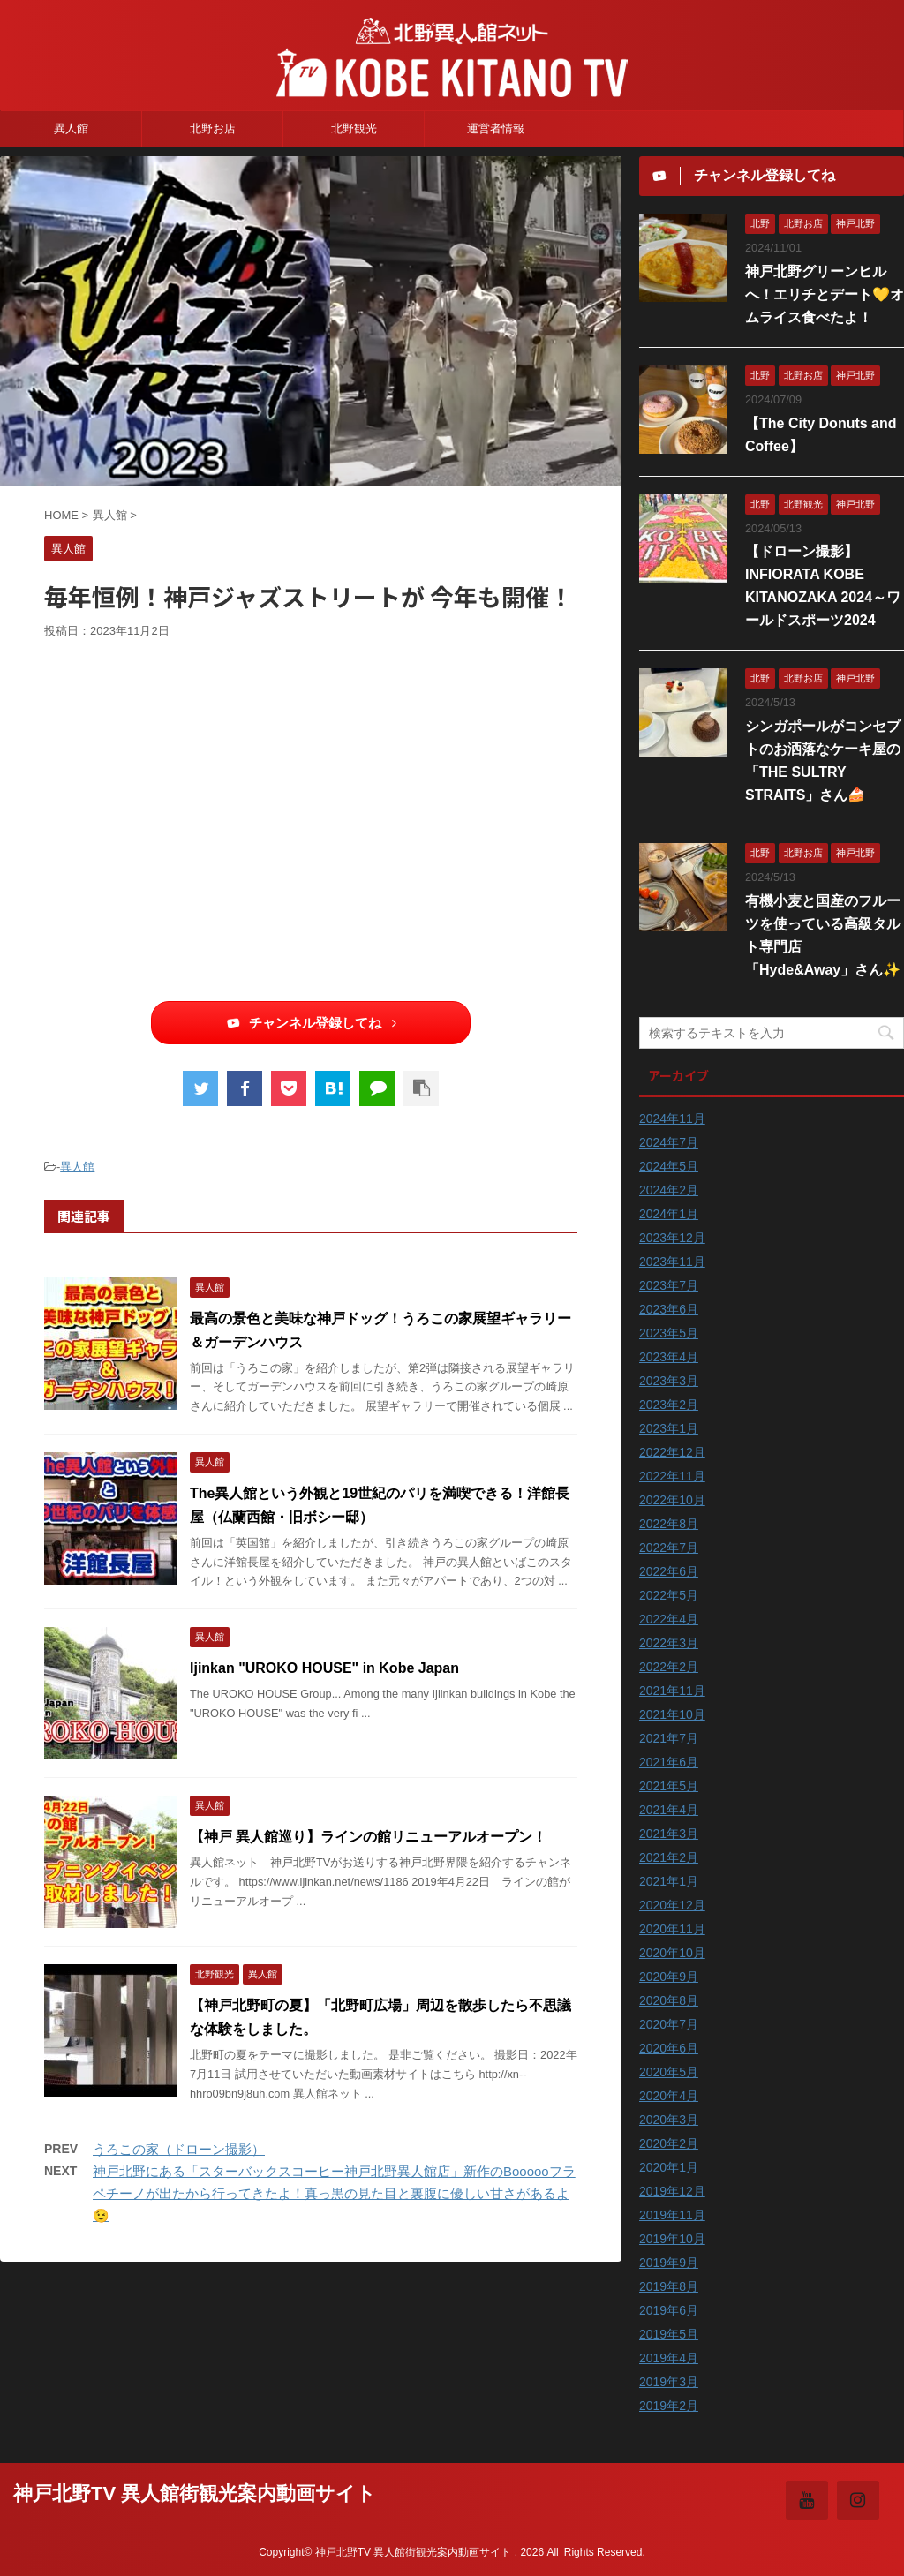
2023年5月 (668, 1333)
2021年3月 (668, 1834)
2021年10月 (672, 1714)
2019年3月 (668, 2382)
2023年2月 (668, 1404)
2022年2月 (668, 1667)
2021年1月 (668, 1881)
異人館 (71, 128)
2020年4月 (668, 2096)
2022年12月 (672, 1452)
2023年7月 (668, 1285)
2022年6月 (668, 1571)
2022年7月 (668, 1547)
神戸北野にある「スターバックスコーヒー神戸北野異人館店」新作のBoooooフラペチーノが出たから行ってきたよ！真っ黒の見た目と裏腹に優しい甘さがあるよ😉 (334, 2193)
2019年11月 (672, 2215)
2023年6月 (668, 1309)
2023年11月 (672, 1261)
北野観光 (354, 128)
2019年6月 (668, 2310)
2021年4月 (668, 1810)
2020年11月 (672, 1929)
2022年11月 (672, 1476)
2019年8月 (668, 2286)
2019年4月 (668, 2358)
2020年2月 (668, 2143)
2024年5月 (668, 1166)
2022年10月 (672, 1500)
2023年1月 (668, 1428)
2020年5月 (668, 2072)
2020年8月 (668, 2000)
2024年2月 (668, 1190)
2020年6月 (668, 2048)
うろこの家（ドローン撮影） (179, 2149)
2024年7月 (668, 1142)
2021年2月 (668, 1857)
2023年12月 (672, 1238)
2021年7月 (668, 1738)
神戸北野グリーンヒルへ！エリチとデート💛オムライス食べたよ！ (824, 294)
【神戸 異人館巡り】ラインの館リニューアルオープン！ (368, 1836)
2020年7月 (668, 2024)
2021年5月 (668, 1786)
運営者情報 (495, 128)
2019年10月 (672, 2239)
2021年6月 (668, 1762)
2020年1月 (668, 2167)
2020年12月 (672, 1905)
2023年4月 (668, 1357)
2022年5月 (668, 1595)
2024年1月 (668, 1214)
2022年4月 (668, 1619)
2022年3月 (668, 1643)
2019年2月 (668, 2406)
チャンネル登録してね (311, 1022)
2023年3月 (668, 1381)
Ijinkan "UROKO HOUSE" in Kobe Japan (324, 1668)
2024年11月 (672, 1118)
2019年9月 (668, 2263)
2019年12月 (672, 2191)
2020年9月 (668, 1977)
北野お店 (213, 128)
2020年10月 (672, 1953)
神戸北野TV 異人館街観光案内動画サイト (194, 2493)
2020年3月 (668, 2120)
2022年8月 (668, 1524)
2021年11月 (672, 1690)
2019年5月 (668, 2334)
